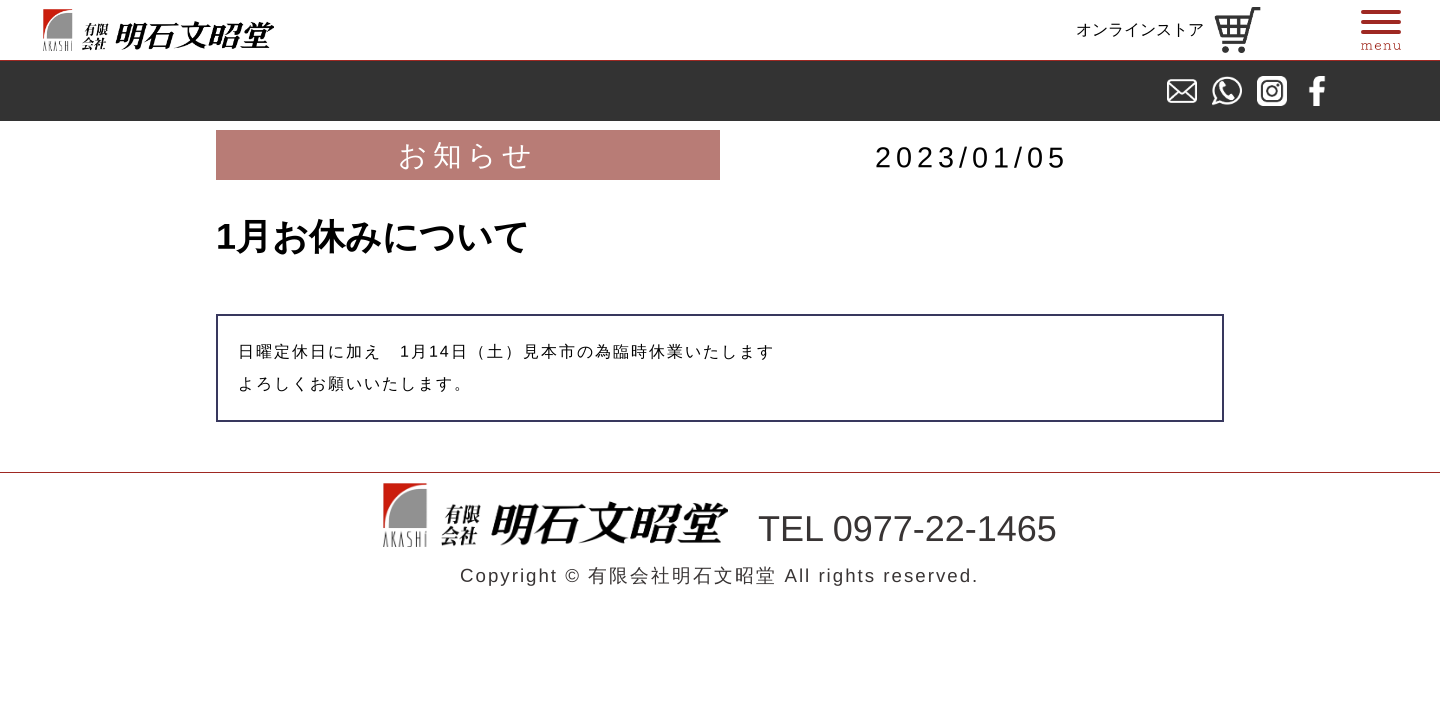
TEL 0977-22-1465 (907, 529)
